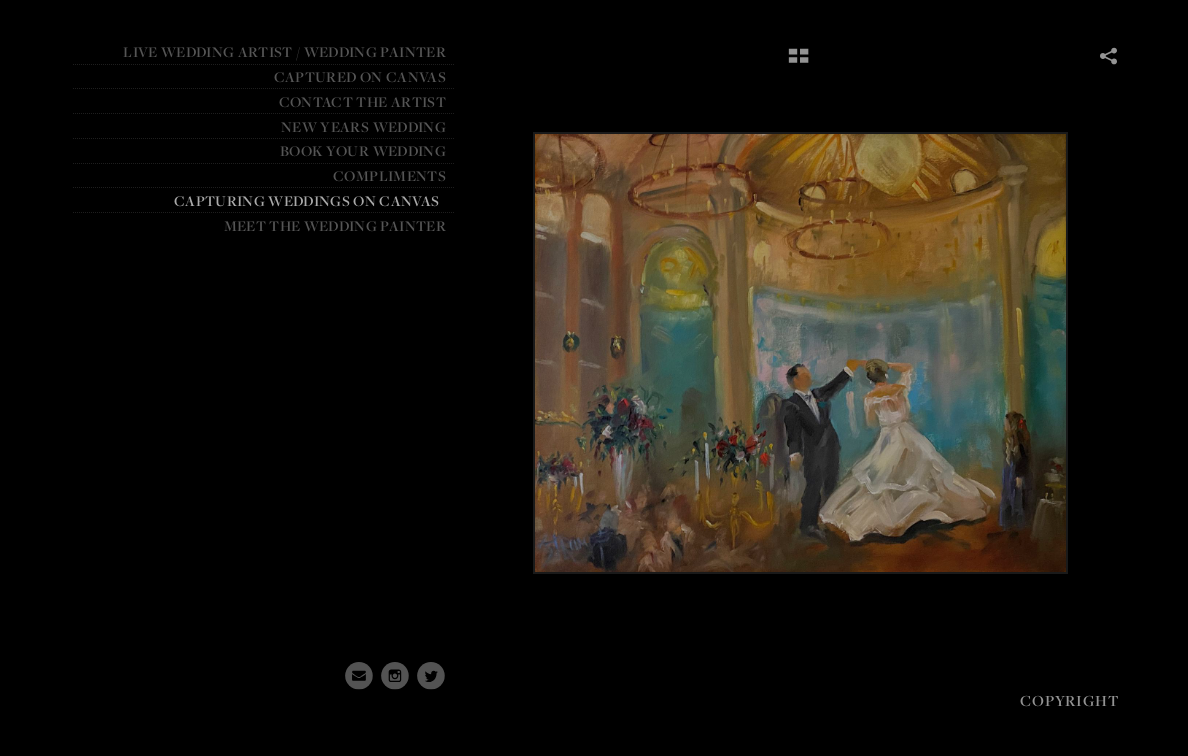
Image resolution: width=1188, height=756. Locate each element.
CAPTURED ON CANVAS (360, 76)
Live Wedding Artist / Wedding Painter (284, 51)
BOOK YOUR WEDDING (363, 150)
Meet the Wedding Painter (335, 225)
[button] (798, 63)
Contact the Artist (362, 101)
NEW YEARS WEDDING (363, 126)
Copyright (1069, 700)
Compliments (389, 175)
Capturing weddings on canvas (307, 200)
